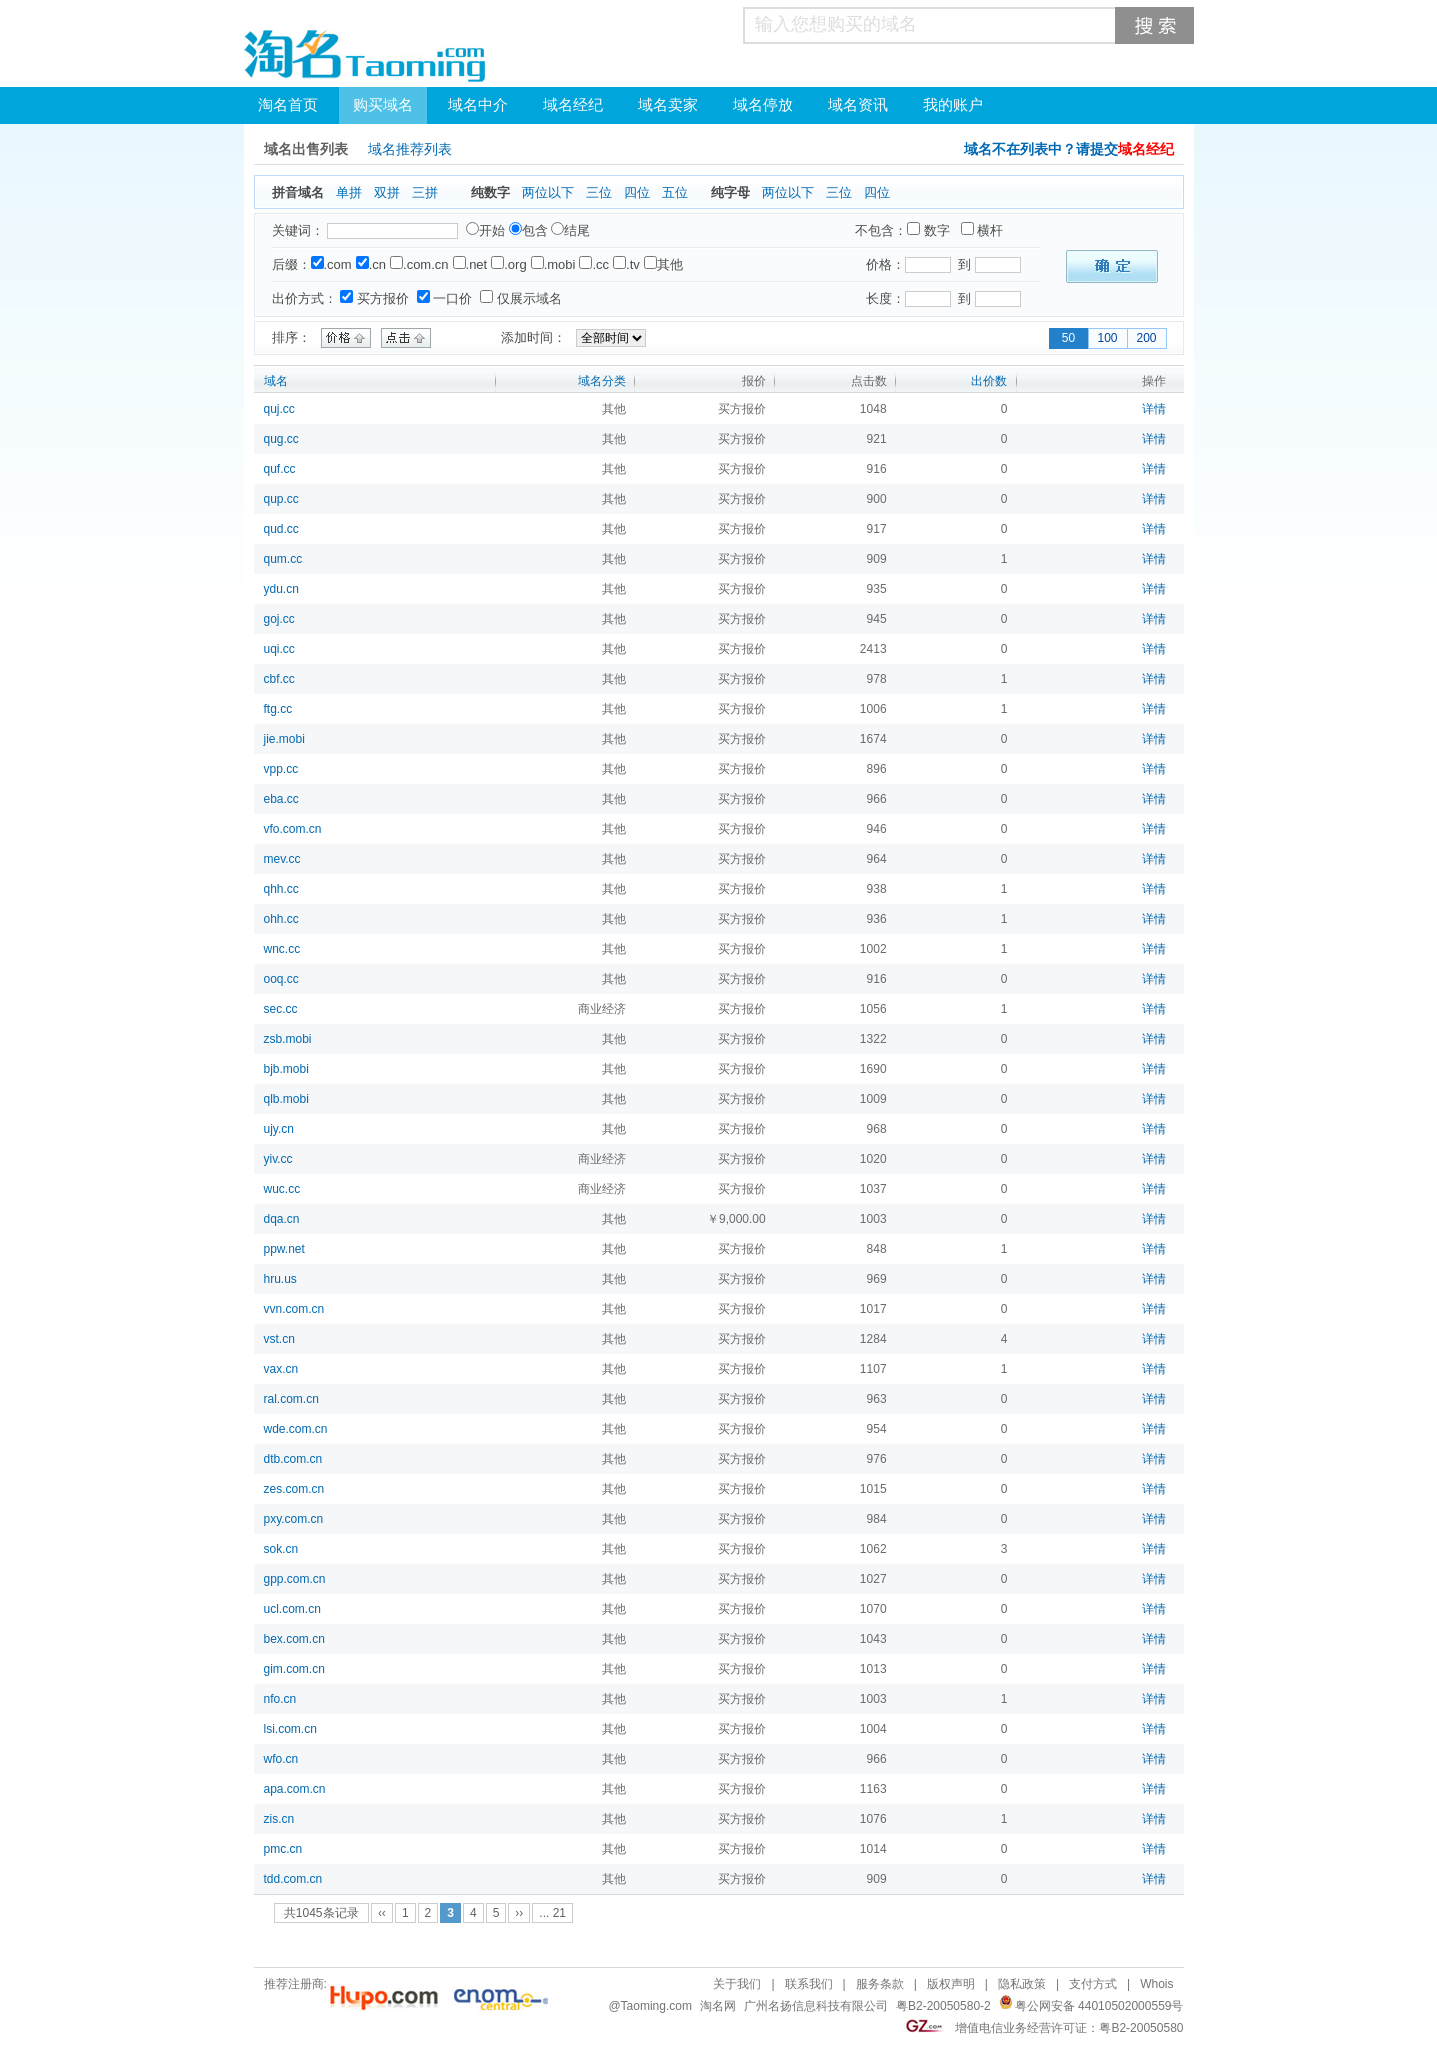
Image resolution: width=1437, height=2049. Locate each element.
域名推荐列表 (410, 149)
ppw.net (284, 1249)
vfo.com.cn (293, 829)
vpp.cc (281, 769)
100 (1107, 338)
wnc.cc (282, 949)
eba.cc (281, 799)
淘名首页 (288, 105)
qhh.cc (281, 889)
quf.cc (280, 469)
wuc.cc (282, 1189)
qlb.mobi (286, 1099)
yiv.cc (278, 1159)
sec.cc (281, 1009)
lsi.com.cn (290, 1729)
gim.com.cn (294, 1669)
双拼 (387, 192)
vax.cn (281, 1369)
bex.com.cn (294, 1639)
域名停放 (763, 105)
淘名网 (718, 2006)
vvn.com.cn (294, 1309)
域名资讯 (858, 105)
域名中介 (478, 105)
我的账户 (953, 105)
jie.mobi (284, 739)
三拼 (425, 192)
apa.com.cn (295, 1789)
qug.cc (281, 439)
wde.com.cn (296, 1429)
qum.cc (283, 559)
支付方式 (1093, 1984)
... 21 (552, 1913)
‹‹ (382, 1913)
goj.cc (279, 619)
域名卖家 (668, 105)
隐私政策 (1022, 1984)
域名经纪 (573, 105)
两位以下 (548, 192)
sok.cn (281, 1549)
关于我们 (737, 1984)
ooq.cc (281, 979)
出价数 (989, 381)
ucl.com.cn (292, 1609)
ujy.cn (279, 1129)
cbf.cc (279, 679)
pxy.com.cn (294, 1519)
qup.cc (281, 499)
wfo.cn (281, 1759)
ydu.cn (281, 589)
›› (519, 1913)
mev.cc (282, 859)
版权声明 (951, 1984)
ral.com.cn (291, 1399)
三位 (599, 192)
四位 (637, 192)
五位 (675, 192)
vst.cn (279, 1339)
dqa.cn (282, 1219)
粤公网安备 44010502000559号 (1099, 2006)
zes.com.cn (294, 1489)
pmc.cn (283, 1849)
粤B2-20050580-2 (943, 2006)
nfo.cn (280, 1699)
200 (1146, 338)
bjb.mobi (286, 1069)
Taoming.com (656, 2006)
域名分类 (602, 381)
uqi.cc (279, 649)
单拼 (349, 192)
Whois (1156, 1984)
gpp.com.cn (295, 1579)
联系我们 (809, 1984)
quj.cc (279, 409)
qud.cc (281, 529)
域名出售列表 (306, 149)
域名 (276, 381)
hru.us (280, 1279)
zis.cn (279, 1819)
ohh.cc (281, 919)
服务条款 (880, 1984)
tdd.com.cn (293, 1879)
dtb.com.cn (293, 1459)
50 (1068, 338)
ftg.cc (278, 709)
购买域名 (383, 105)
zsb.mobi (288, 1039)
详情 (1154, 409)
